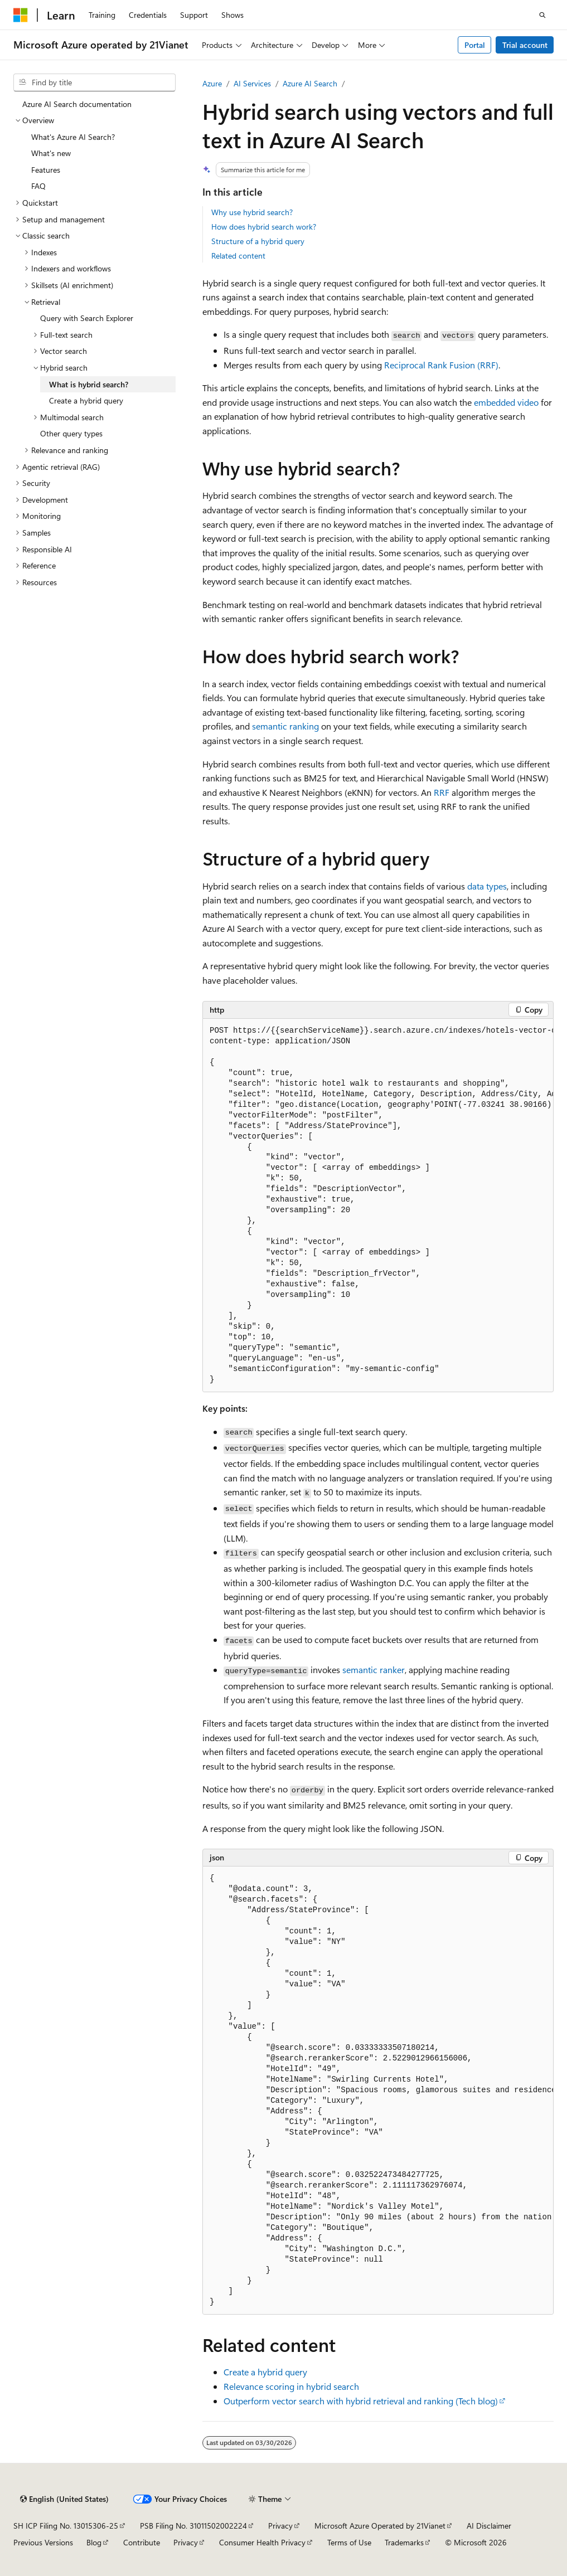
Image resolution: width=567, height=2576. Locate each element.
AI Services (252, 83)
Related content (238, 255)
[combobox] (94, 82)
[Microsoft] (20, 15)
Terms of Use (349, 2542)
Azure (212, 83)
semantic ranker (373, 1669)
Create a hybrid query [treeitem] (86, 400)
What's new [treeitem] (51, 153)
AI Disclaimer (489, 2525)
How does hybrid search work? (263, 226)
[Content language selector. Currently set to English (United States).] (64, 2499)
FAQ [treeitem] (38, 186)
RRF (441, 792)
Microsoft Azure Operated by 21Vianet (379, 2525)
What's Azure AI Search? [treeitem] (73, 137)
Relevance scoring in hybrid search (291, 2386)
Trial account (524, 45)
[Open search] (542, 15)
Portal (474, 45)
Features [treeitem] (45, 169)
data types (487, 886)
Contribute (141, 2542)
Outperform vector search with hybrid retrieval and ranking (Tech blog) (361, 2401)
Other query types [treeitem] (71, 433)
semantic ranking (285, 726)
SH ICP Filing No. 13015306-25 (65, 2525)
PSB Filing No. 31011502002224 (193, 2525)
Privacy (280, 2525)
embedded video (506, 402)
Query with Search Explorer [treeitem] (86, 318)
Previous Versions (43, 2542)
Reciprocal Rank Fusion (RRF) (441, 365)
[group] (378, 1205)
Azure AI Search (310, 83)
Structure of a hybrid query (257, 241)
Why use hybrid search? (252, 212)
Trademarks (404, 2542)
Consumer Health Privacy (262, 2542)
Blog (93, 2542)
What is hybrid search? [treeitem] (88, 384)
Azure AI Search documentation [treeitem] (77, 104)
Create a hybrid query (265, 2372)
